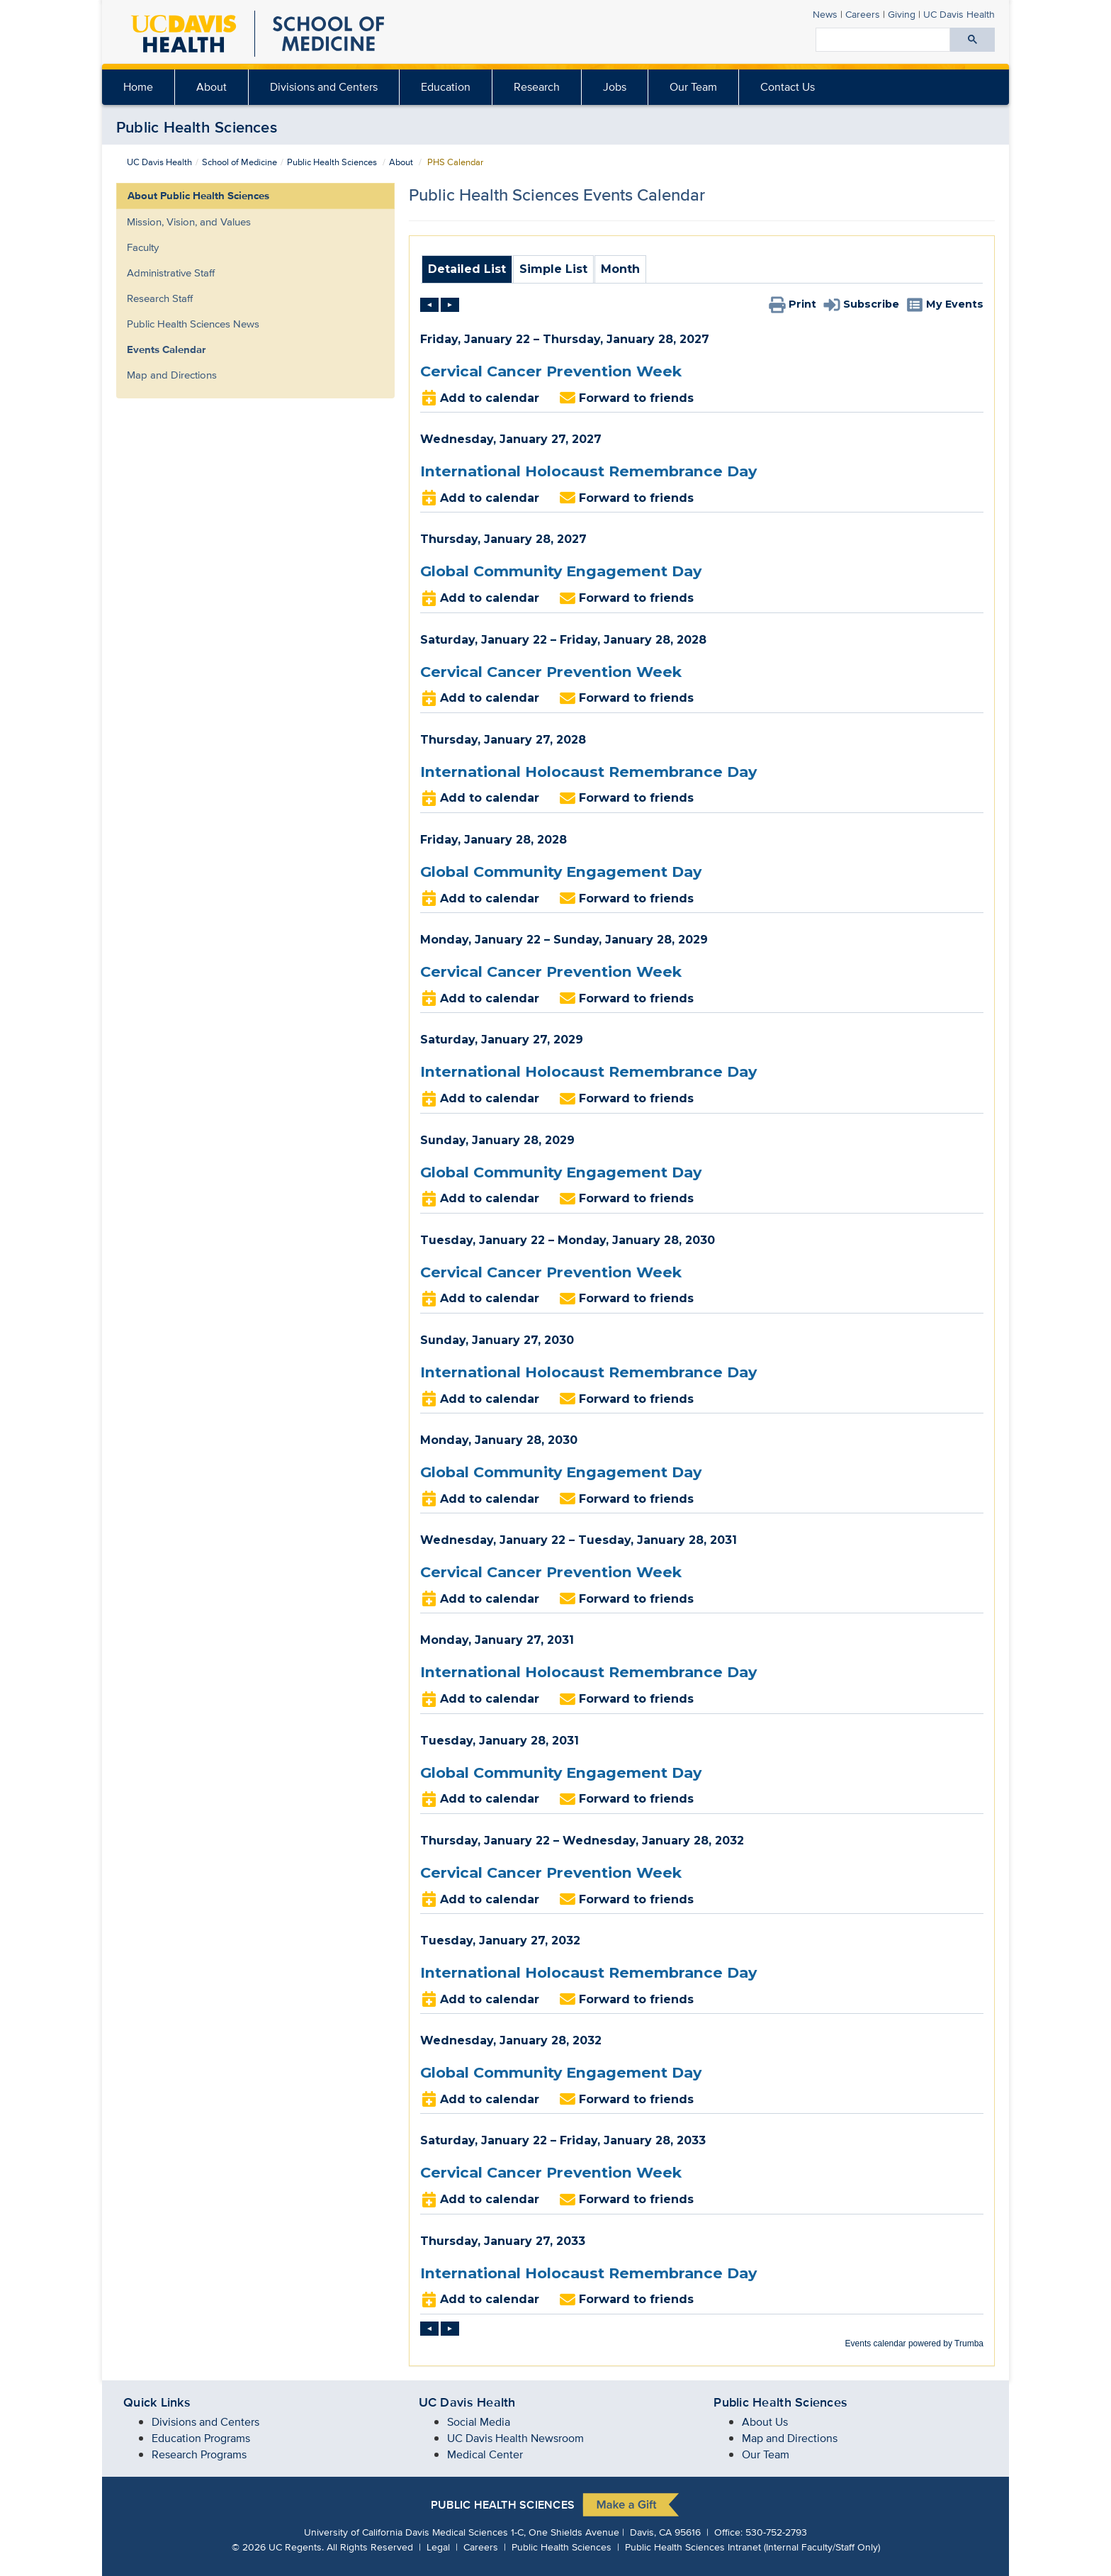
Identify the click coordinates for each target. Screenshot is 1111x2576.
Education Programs (201, 2438)
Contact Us (787, 87)
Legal (438, 2546)
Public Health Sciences (196, 127)
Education (445, 87)
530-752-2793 (776, 2531)
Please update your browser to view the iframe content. (701, 272)
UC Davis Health (159, 162)
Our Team (693, 87)
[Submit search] (972, 40)
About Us (765, 2422)
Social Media (478, 2422)
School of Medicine (239, 162)
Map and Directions (172, 374)
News (825, 13)
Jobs (614, 87)
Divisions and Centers (324, 87)
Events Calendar (166, 349)
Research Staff (160, 298)
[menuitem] (212, 87)
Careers (862, 13)
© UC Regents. (278, 2546)
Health (959, 13)
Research (537, 87)
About (211, 87)
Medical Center (485, 2454)
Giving (901, 13)
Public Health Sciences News (193, 323)
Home (138, 87)
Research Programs (199, 2454)
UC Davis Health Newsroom (515, 2438)
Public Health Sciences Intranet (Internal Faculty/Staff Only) (752, 2546)
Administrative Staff (171, 272)
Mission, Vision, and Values (189, 221)
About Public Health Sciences (198, 195)
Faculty (143, 247)
